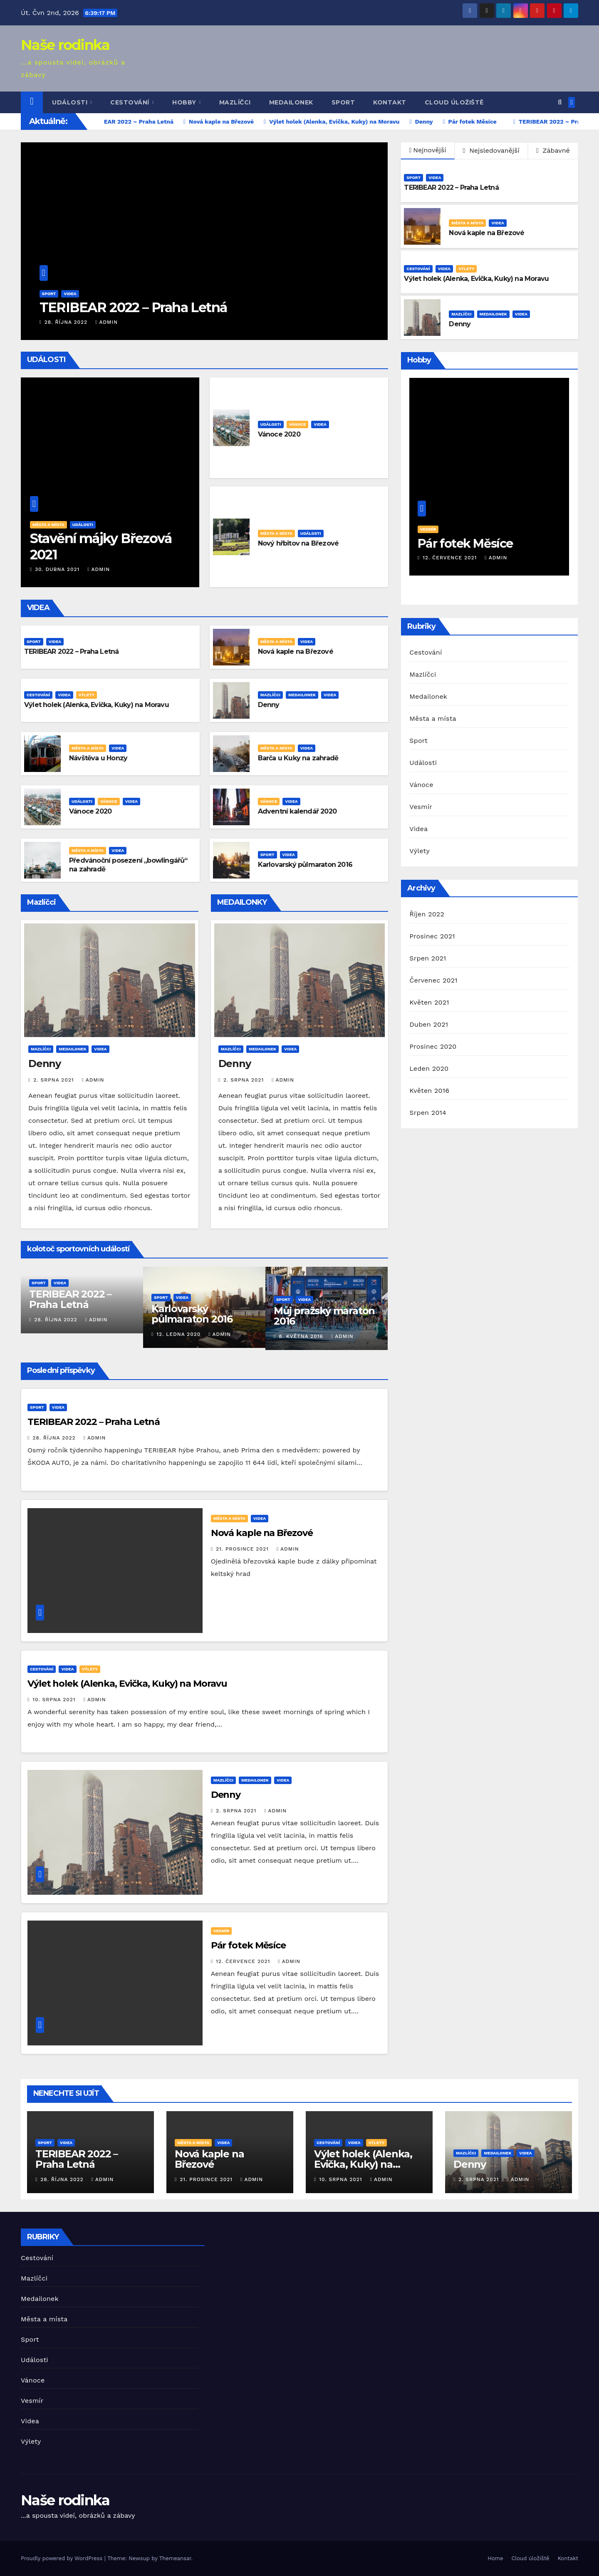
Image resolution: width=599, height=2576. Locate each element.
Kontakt (389, 102)
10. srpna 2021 (54, 1699)
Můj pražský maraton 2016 (324, 1316)
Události (70, 102)
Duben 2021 (428, 1024)
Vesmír (221, 1930)
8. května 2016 (302, 1336)
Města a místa (467, 223)
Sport (343, 102)
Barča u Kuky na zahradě (298, 758)
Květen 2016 (429, 1090)
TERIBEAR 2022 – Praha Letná (133, 307)
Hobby (185, 102)
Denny (459, 324)
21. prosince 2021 (243, 1549)
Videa (70, 293)
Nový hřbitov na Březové (298, 543)
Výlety (466, 268)
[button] (560, 102)
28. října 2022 (67, 322)
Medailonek (291, 102)
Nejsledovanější (491, 150)
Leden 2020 (428, 1068)
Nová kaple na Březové (486, 233)
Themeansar (175, 2558)
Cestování (130, 102)
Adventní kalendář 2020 (297, 811)
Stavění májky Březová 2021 (100, 546)
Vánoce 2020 (279, 434)
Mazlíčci (235, 102)
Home (495, 2558)
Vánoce (297, 424)
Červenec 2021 (433, 980)
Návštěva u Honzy (98, 758)
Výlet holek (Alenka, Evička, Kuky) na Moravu (476, 279)
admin (106, 322)
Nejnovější (427, 150)
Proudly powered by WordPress (62, 2558)
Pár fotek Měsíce (248, 1945)
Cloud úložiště (454, 102)
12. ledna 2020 (179, 1334)
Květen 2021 (429, 1002)
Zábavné (553, 150)
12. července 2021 (244, 1961)
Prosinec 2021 (432, 936)
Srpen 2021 (427, 958)
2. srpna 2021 (54, 1080)
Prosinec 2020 (432, 1046)
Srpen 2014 (427, 1113)
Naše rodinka (65, 45)
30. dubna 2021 (58, 569)
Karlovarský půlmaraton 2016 (305, 865)
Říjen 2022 (426, 914)
